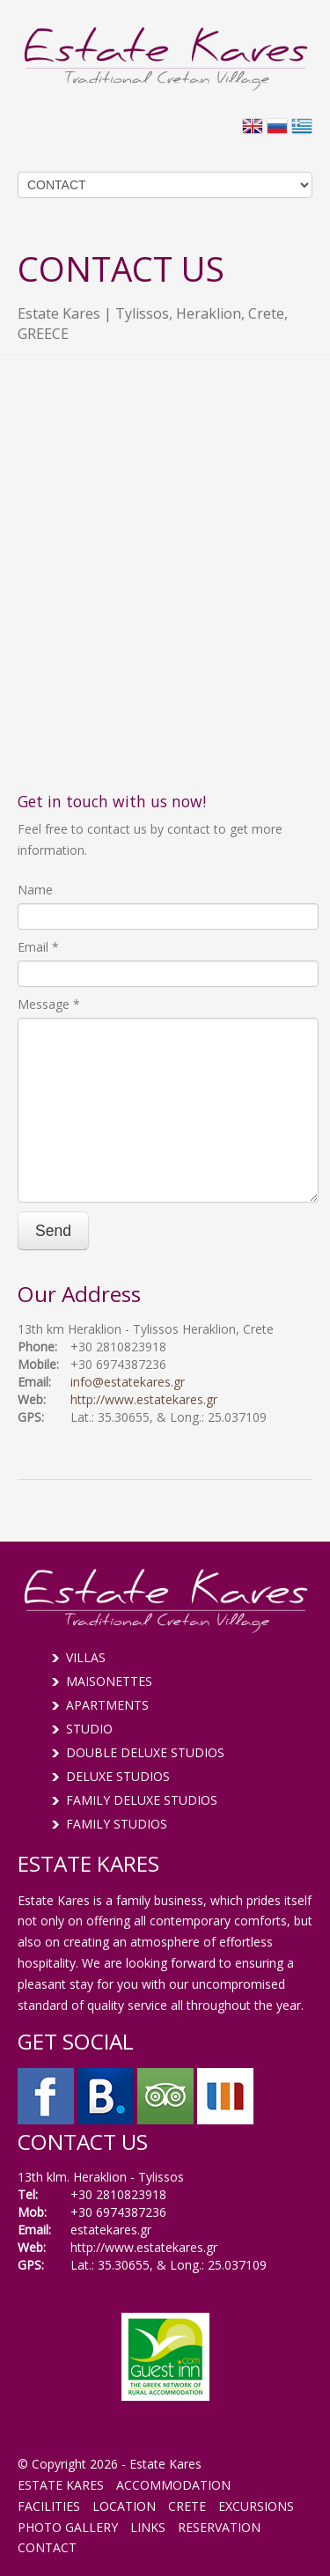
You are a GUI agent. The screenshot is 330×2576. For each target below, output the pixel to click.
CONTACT (47, 2547)
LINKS (147, 2527)
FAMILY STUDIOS (116, 1823)
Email (38, 946)
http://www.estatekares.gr (143, 1399)
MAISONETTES (109, 1681)
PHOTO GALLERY (68, 2527)
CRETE (187, 2506)
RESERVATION (219, 2527)
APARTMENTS (107, 1704)
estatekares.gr (110, 2229)
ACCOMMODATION (173, 2485)
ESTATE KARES (61, 2485)
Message (49, 1004)
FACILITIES (49, 2506)
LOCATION (124, 2506)
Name (35, 889)
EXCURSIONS (256, 2506)
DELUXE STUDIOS (118, 1776)
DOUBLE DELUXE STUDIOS (145, 1752)
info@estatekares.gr (127, 1381)
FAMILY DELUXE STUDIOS (141, 1800)
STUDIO (89, 1728)
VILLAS (86, 1657)
